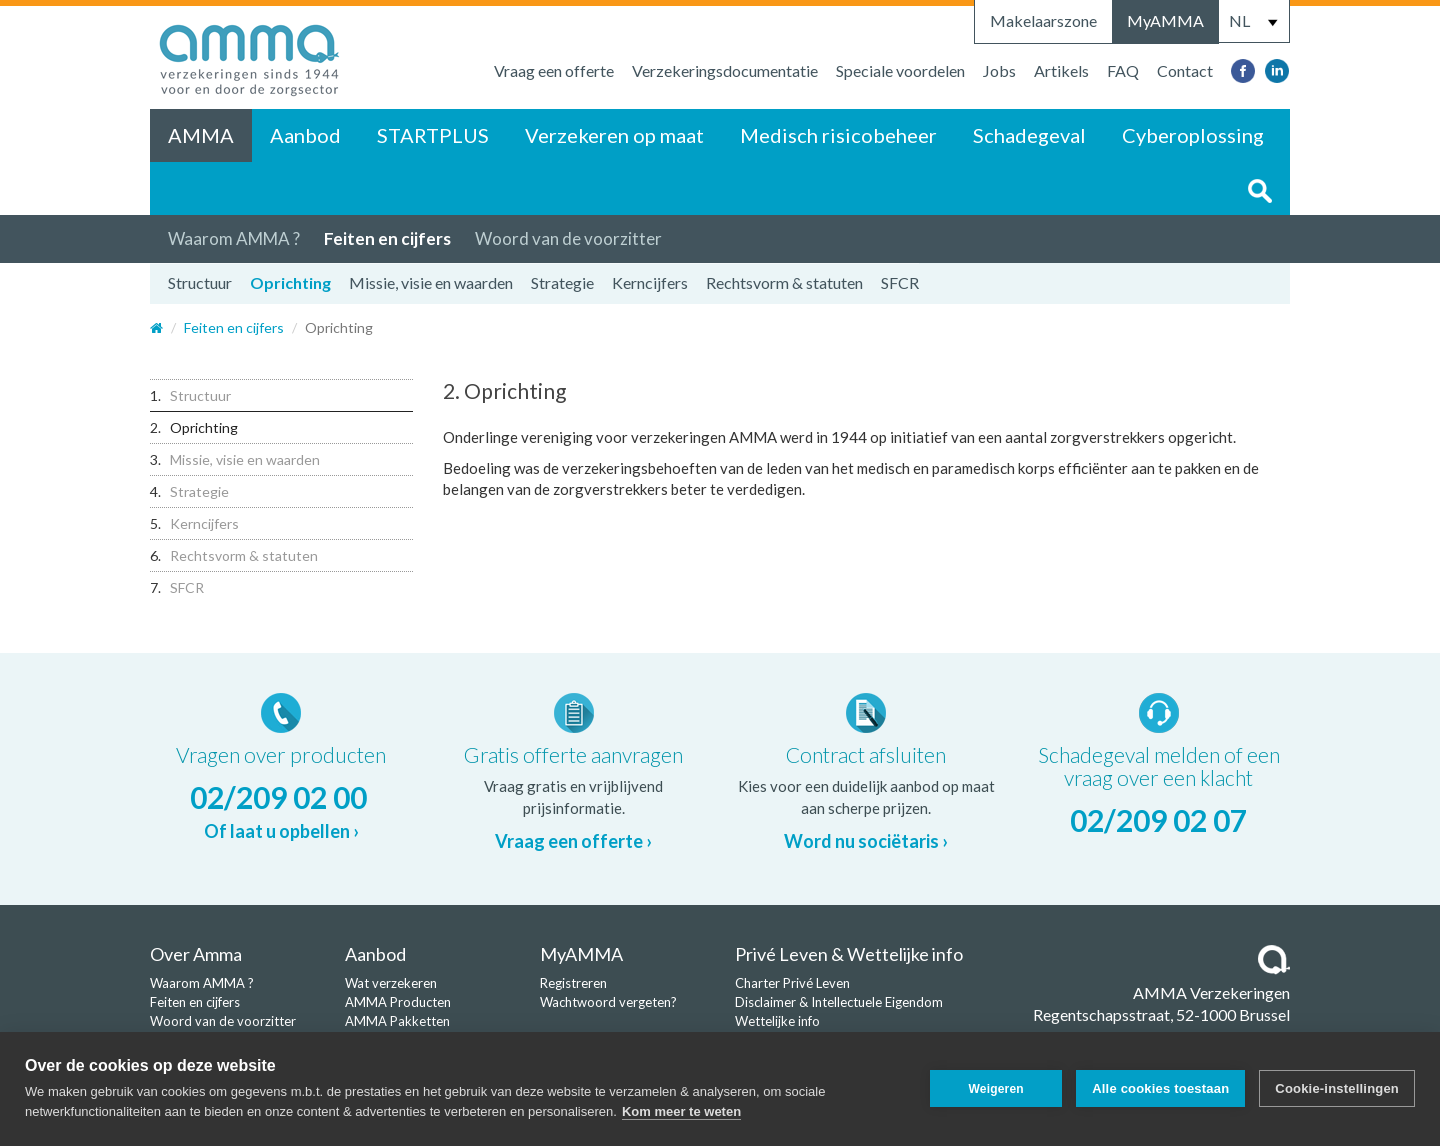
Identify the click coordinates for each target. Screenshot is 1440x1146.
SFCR (900, 282)
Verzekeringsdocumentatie (725, 70)
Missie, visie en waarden (431, 282)
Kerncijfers (650, 282)
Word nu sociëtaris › (866, 841)
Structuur (200, 282)
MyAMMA (1165, 20)
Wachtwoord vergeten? (608, 1002)
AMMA (201, 135)
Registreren (573, 983)
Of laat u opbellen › (281, 831)
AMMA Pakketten (397, 1021)
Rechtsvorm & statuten (784, 282)
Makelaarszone (1043, 20)
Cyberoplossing (1193, 135)
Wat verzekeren (391, 983)
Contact (1185, 70)
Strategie (562, 282)
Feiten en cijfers (387, 238)
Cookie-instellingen (1337, 1088)
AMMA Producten (398, 1002)
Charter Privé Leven (792, 983)
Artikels (1061, 70)
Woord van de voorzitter (568, 238)
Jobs (999, 70)
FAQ (1123, 70)
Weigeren (995, 1089)
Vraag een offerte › (573, 841)
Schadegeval (1029, 135)
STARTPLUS (433, 135)
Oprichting (290, 282)
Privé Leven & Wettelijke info (849, 954)
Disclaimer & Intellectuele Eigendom (839, 1002)
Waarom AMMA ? (234, 238)
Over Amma (196, 954)
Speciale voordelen (900, 70)
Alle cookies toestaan (1160, 1088)
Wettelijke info (777, 1021)
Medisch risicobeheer (838, 135)
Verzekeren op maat (614, 135)
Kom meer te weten (681, 1111)
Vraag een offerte (554, 70)
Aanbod (305, 135)
